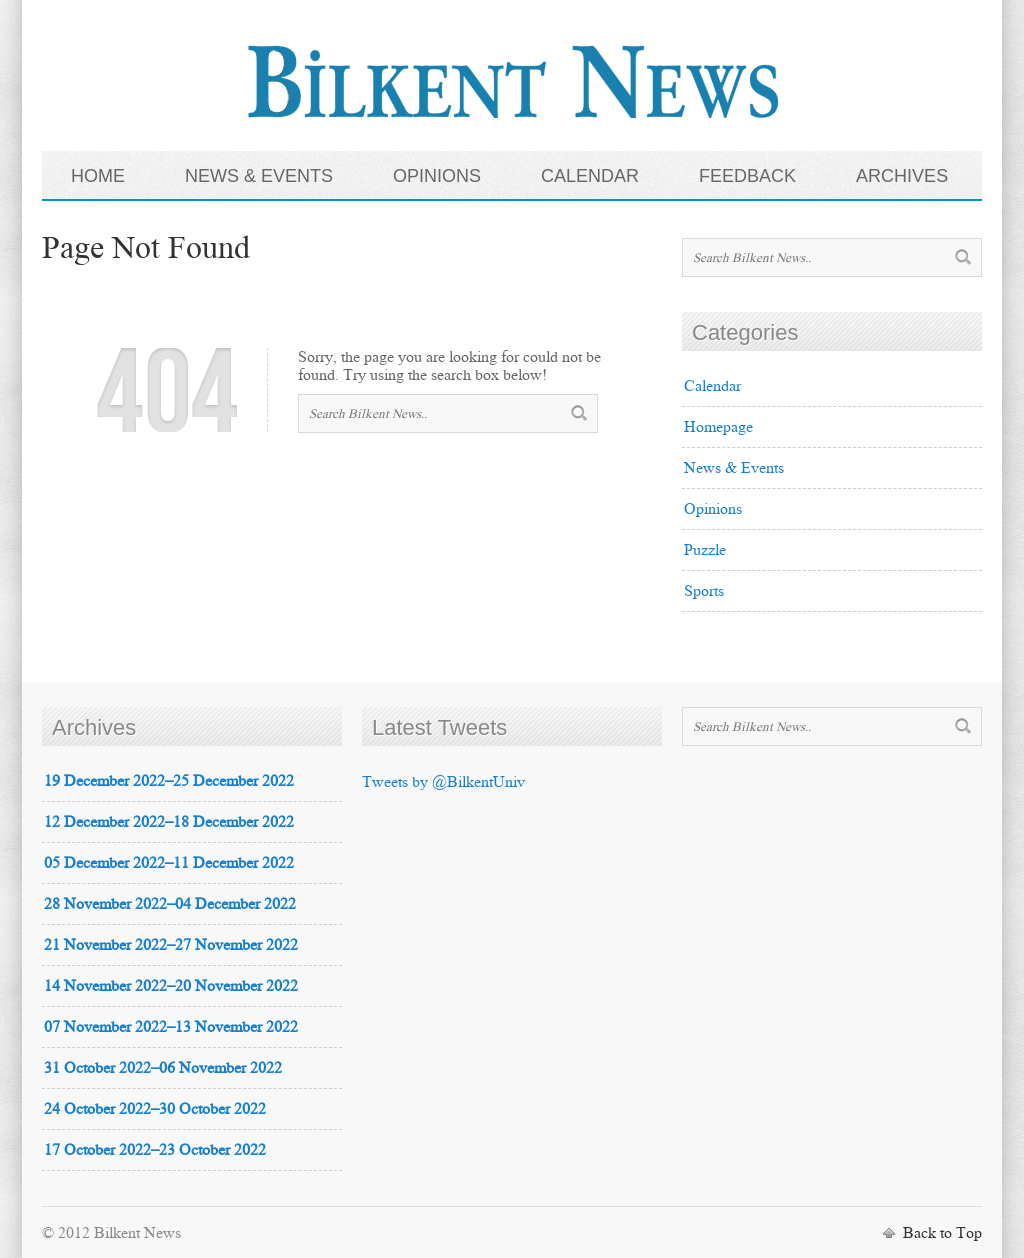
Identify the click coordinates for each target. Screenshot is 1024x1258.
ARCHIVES (902, 176)
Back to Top (942, 1232)
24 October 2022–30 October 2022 (155, 1108)
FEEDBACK (747, 176)
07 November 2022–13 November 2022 (171, 1026)
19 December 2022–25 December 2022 (169, 780)
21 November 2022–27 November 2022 (171, 944)
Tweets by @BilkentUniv (443, 781)
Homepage (718, 426)
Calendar (712, 385)
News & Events (734, 467)
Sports (704, 590)
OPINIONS (437, 176)
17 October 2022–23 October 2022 (155, 1149)
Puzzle (705, 549)
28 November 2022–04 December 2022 (170, 903)
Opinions (713, 508)
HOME (98, 176)
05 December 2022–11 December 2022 (169, 862)
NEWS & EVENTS (259, 176)
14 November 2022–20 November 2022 (171, 985)
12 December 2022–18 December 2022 (169, 821)
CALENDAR (590, 176)
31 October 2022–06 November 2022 (163, 1067)
